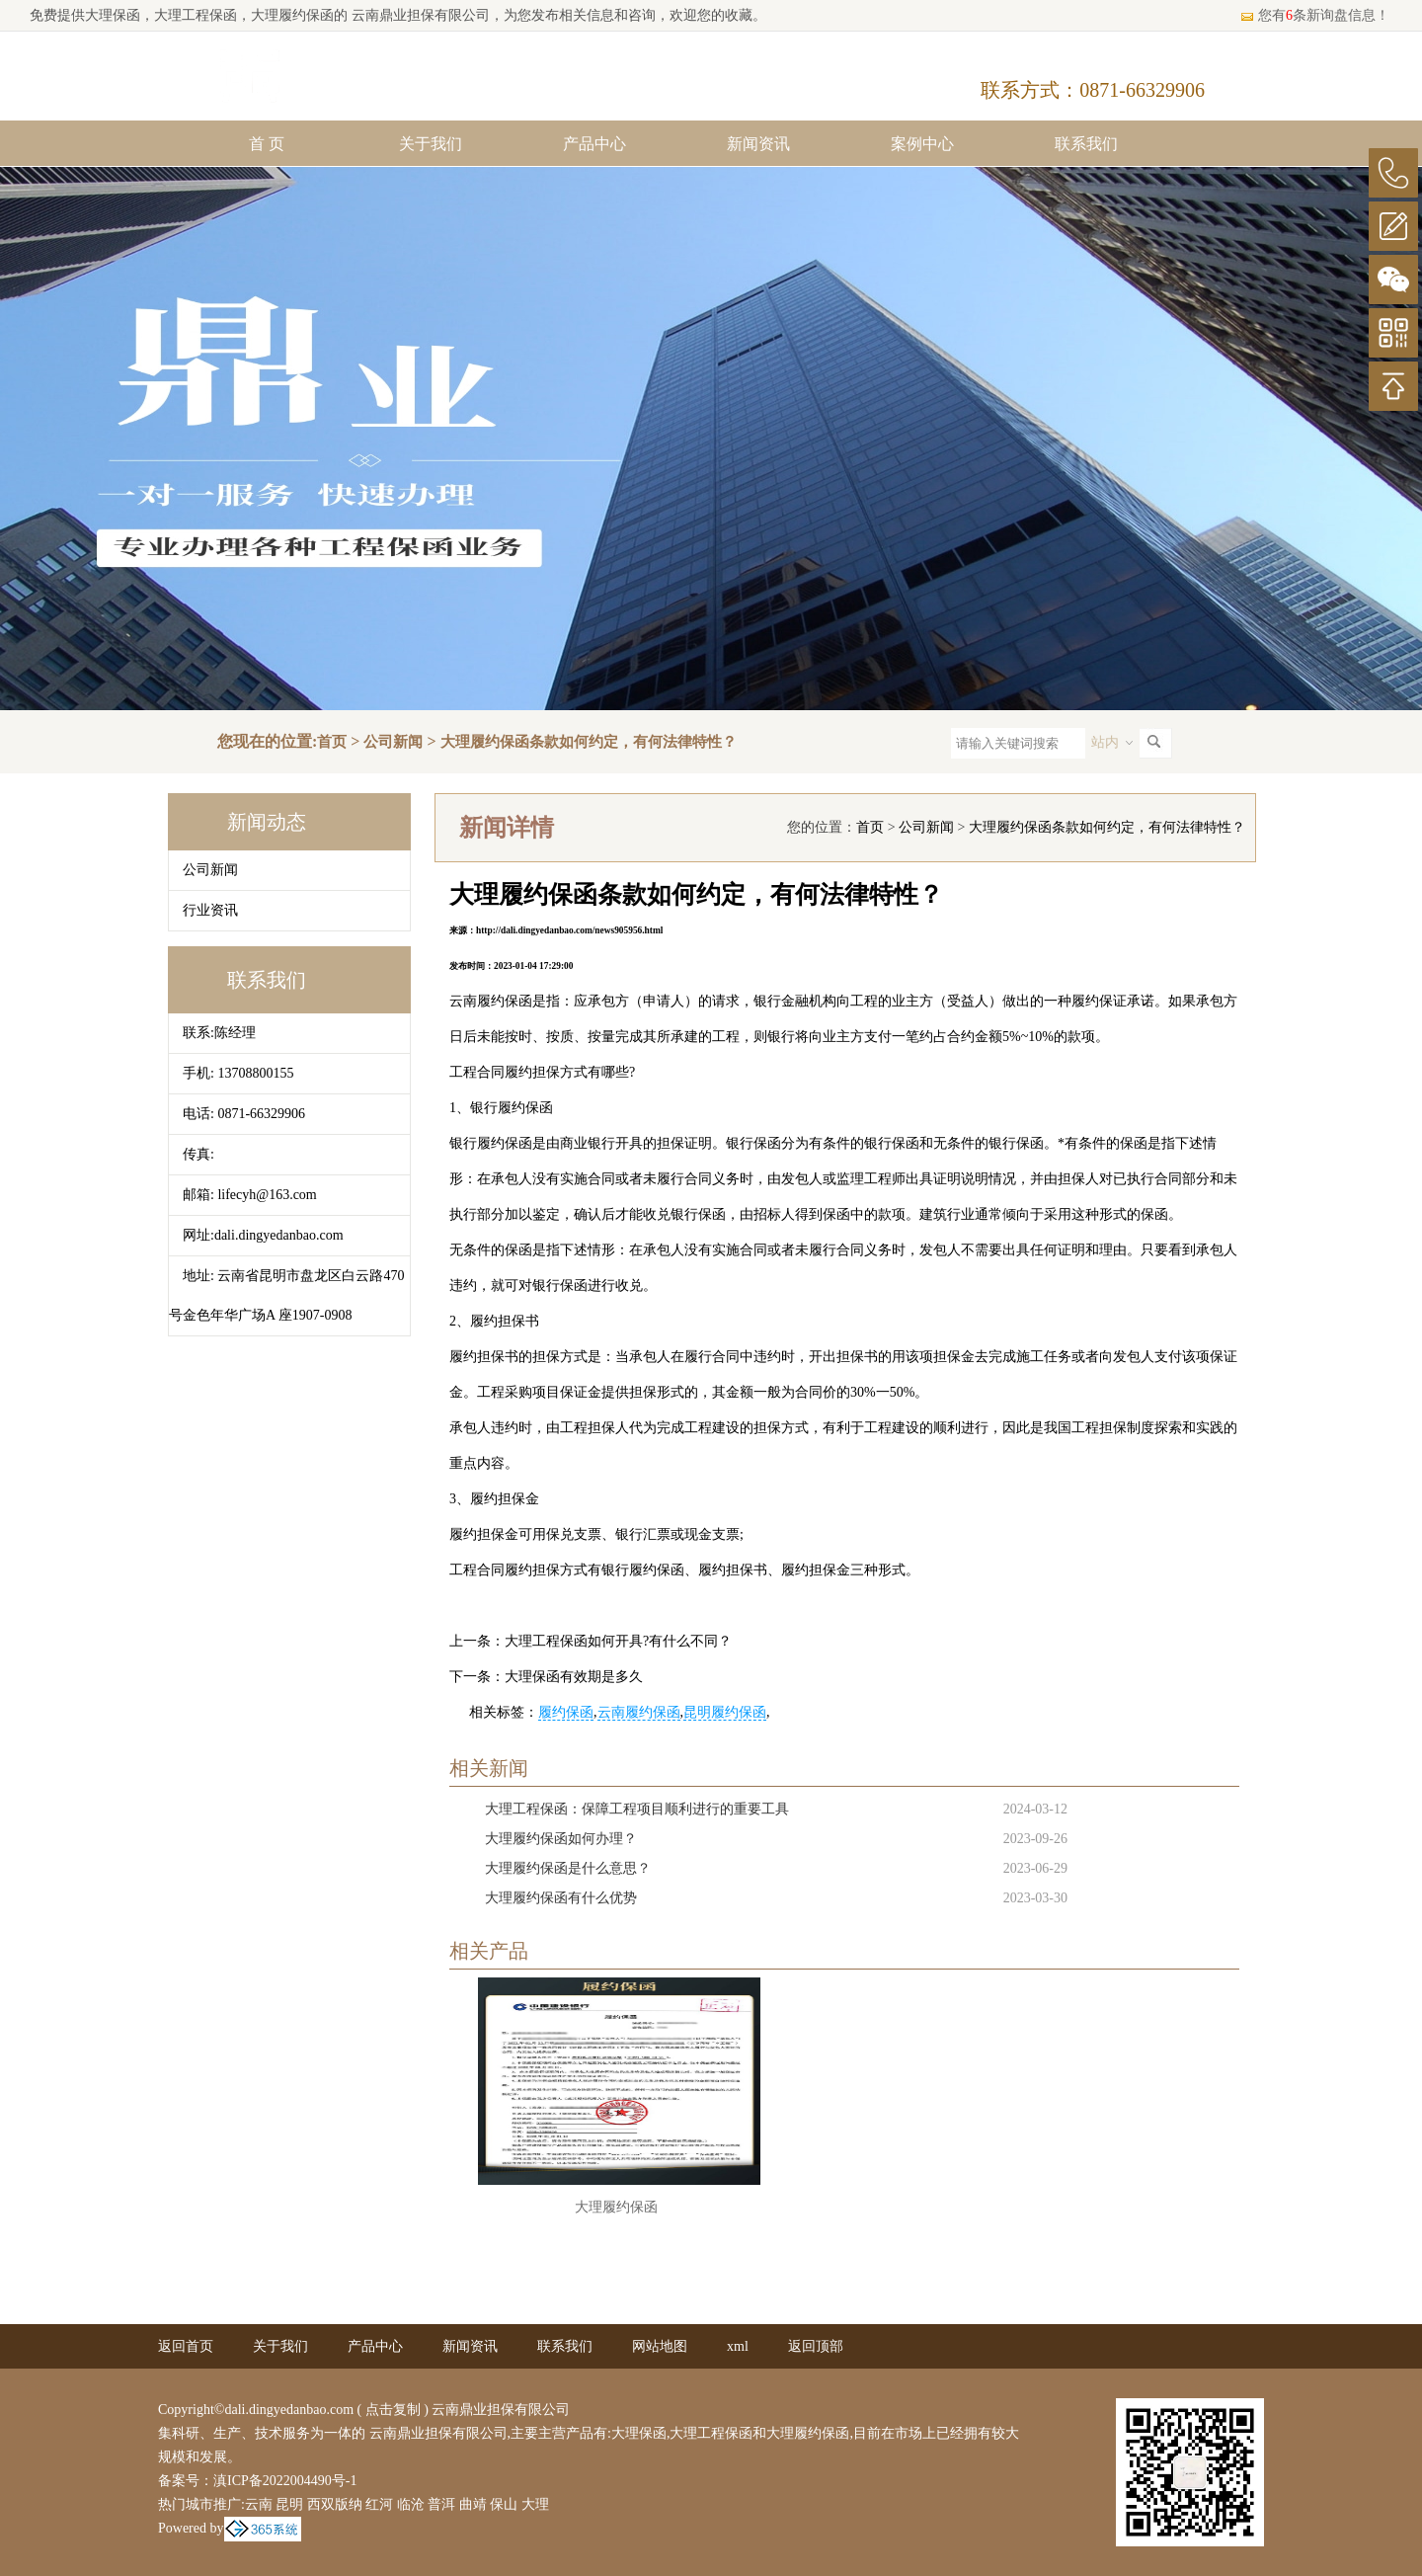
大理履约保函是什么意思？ (568, 1868)
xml (738, 2346)
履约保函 (565, 1712)
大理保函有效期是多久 (574, 1676)
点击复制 (393, 2409)
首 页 (266, 143)
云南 (259, 2504)
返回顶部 (815, 2346)
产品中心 (594, 143)
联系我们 (1086, 143)
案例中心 (922, 143)
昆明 (289, 2504)
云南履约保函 (638, 1712)
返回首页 (185, 2346)
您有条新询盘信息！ (1314, 15)
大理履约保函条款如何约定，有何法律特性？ (588, 742)
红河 (379, 2504)
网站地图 (659, 2346)
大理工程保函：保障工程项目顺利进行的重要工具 (637, 1809)
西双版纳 (334, 2504)
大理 (535, 2504)
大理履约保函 (616, 2207)
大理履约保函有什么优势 (561, 1898)
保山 (503, 2504)
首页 (332, 742)
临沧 (411, 2504)
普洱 (441, 2504)
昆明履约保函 (724, 1712)
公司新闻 (393, 742)
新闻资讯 (758, 143)
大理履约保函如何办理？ (561, 1838)
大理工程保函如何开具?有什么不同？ (618, 1641)
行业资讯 (210, 910)
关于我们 (430, 143)
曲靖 (473, 2504)
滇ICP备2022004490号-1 (284, 2480)
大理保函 (112, 15)
